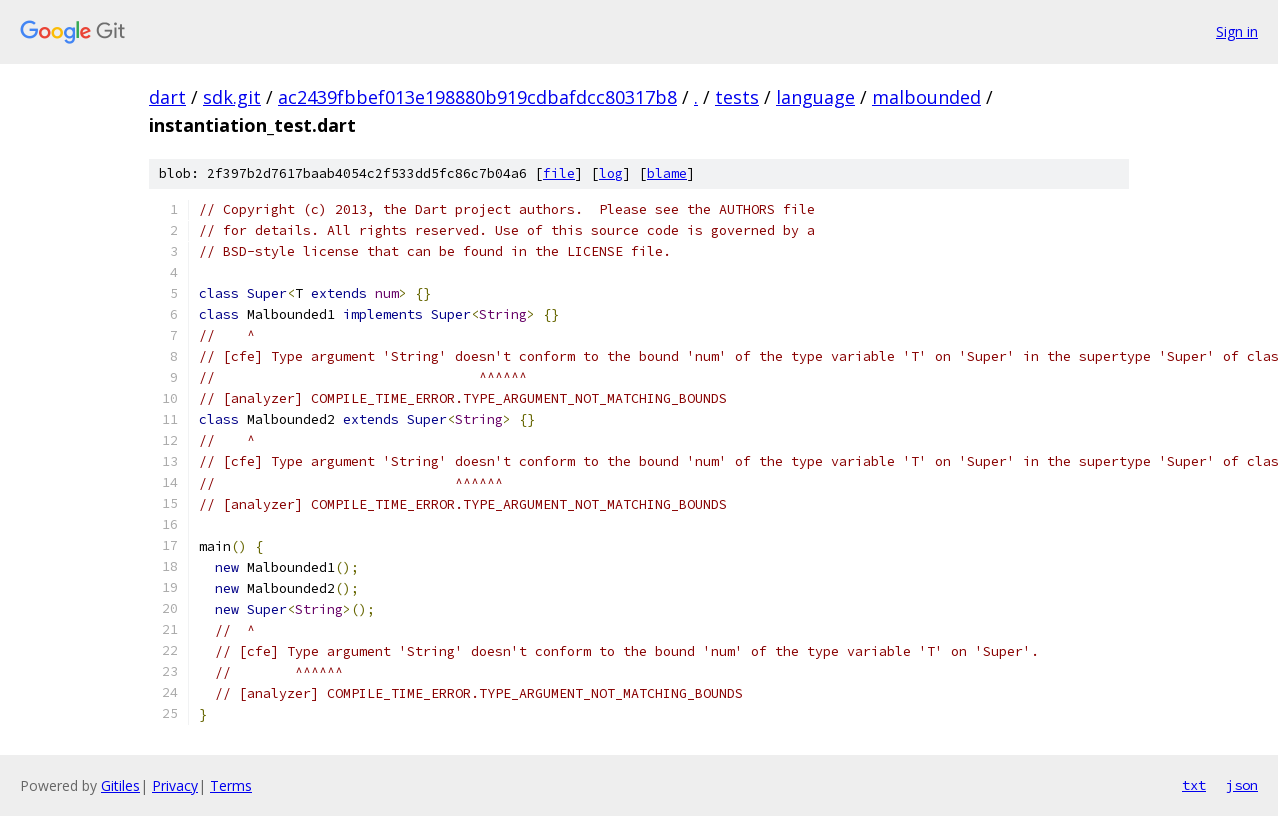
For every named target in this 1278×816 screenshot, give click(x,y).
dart (167, 97)
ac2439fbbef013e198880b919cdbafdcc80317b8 (477, 97)
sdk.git (232, 97)
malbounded (926, 97)
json (1242, 785)
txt (1194, 785)
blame (667, 173)
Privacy (175, 785)
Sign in (1237, 31)
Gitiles (120, 785)
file (559, 173)
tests (737, 97)
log (611, 173)
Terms (231, 785)
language (815, 97)
